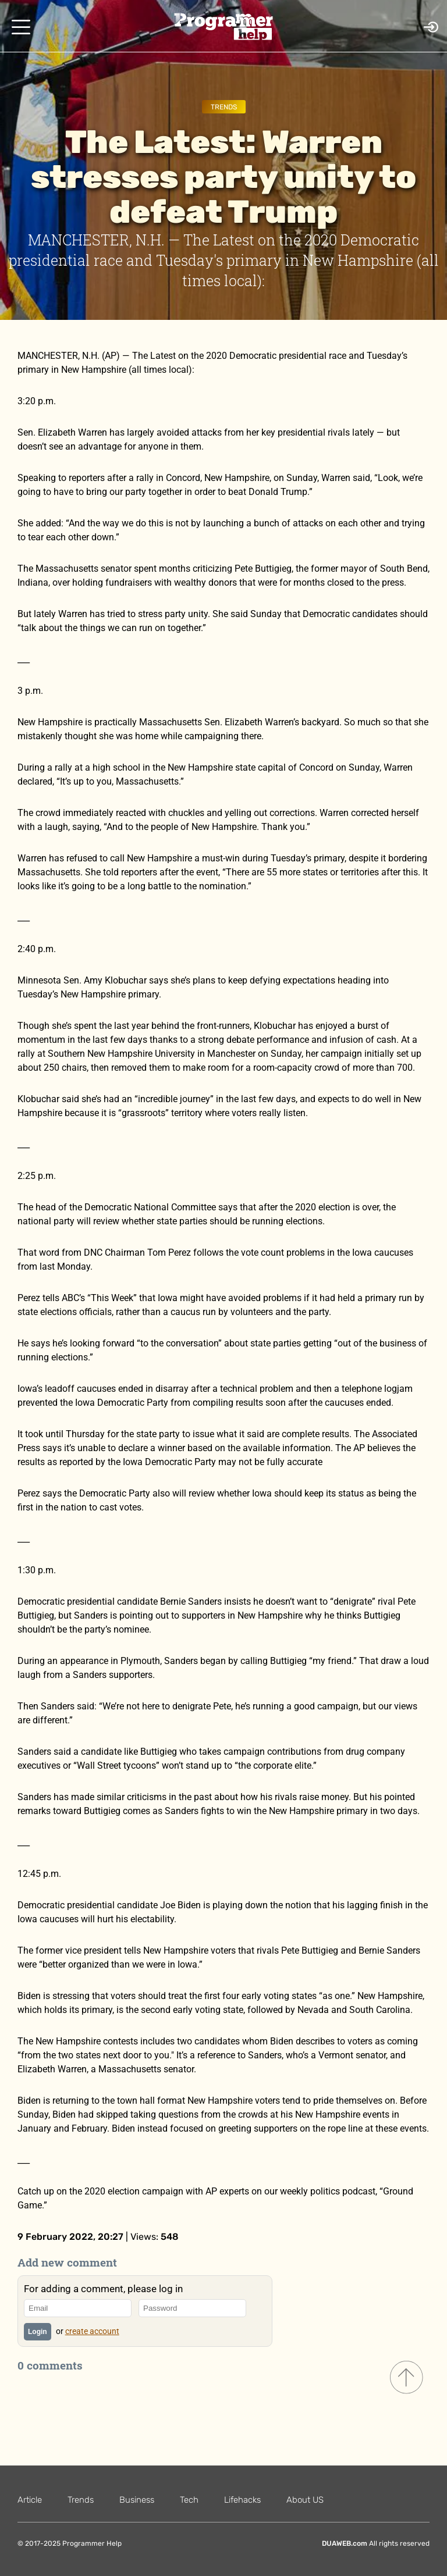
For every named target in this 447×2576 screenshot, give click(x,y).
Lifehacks (242, 2500)
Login (37, 2332)
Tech (189, 2500)
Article (29, 2500)
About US (305, 2500)
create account (92, 2331)
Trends (224, 107)
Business (136, 2500)
